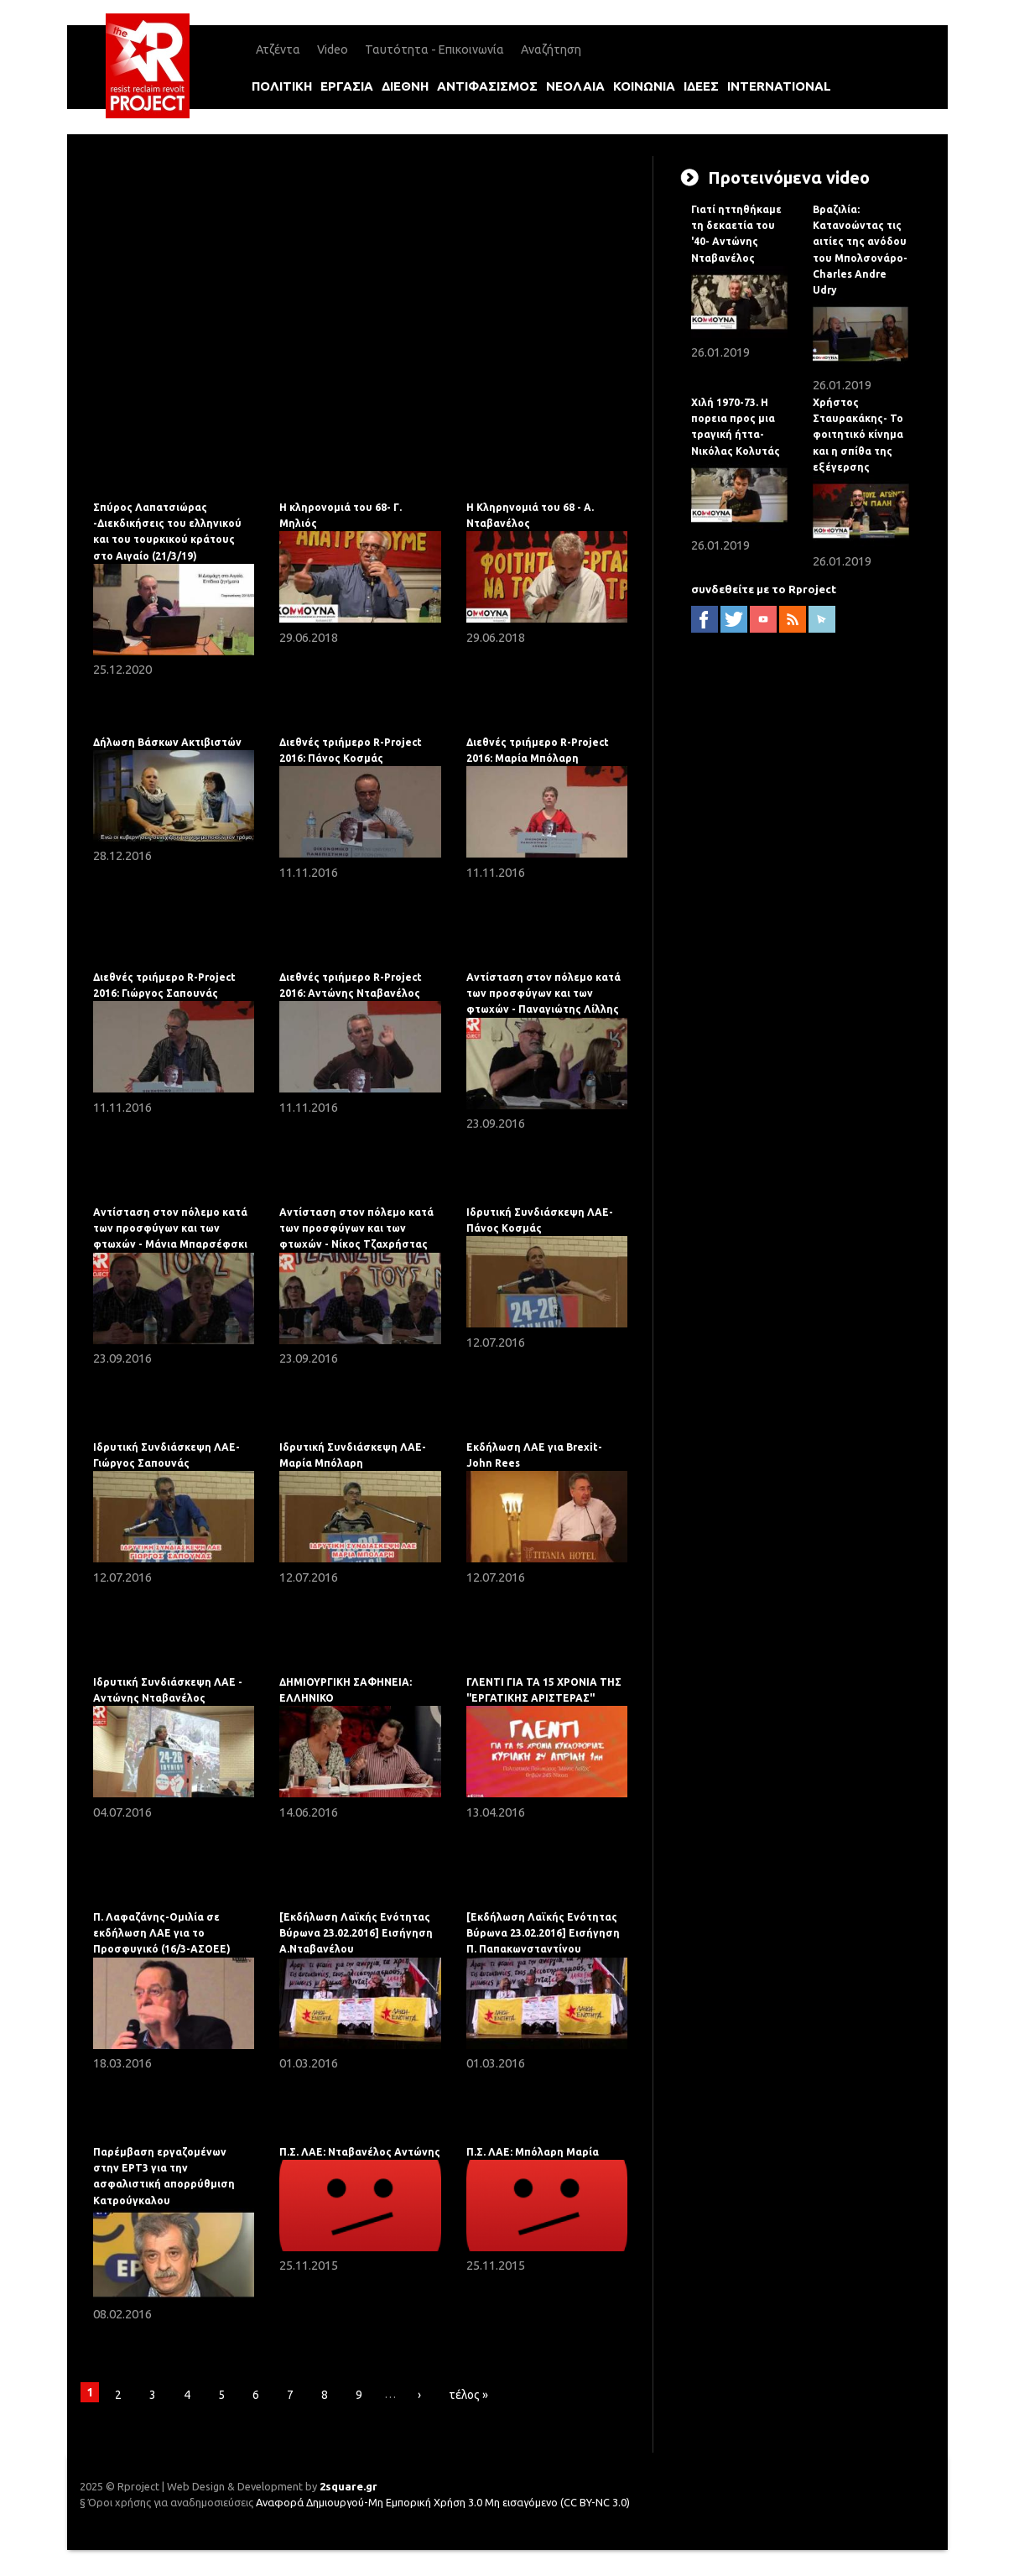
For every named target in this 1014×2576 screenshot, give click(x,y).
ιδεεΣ (701, 86)
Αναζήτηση (551, 49)
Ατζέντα (278, 49)
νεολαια (575, 86)
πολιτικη (282, 86)
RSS (792, 619)
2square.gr (348, 2486)
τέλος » (468, 2394)
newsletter (822, 619)
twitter (733, 619)
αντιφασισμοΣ (487, 86)
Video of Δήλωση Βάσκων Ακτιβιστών (359, 319)
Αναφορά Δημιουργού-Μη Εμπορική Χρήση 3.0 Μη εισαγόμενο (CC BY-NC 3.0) (443, 2502)
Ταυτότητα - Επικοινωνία (434, 49)
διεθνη (405, 86)
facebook (704, 619)
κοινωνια (644, 86)
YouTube (763, 619)
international (779, 86)
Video (332, 49)
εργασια (346, 86)
